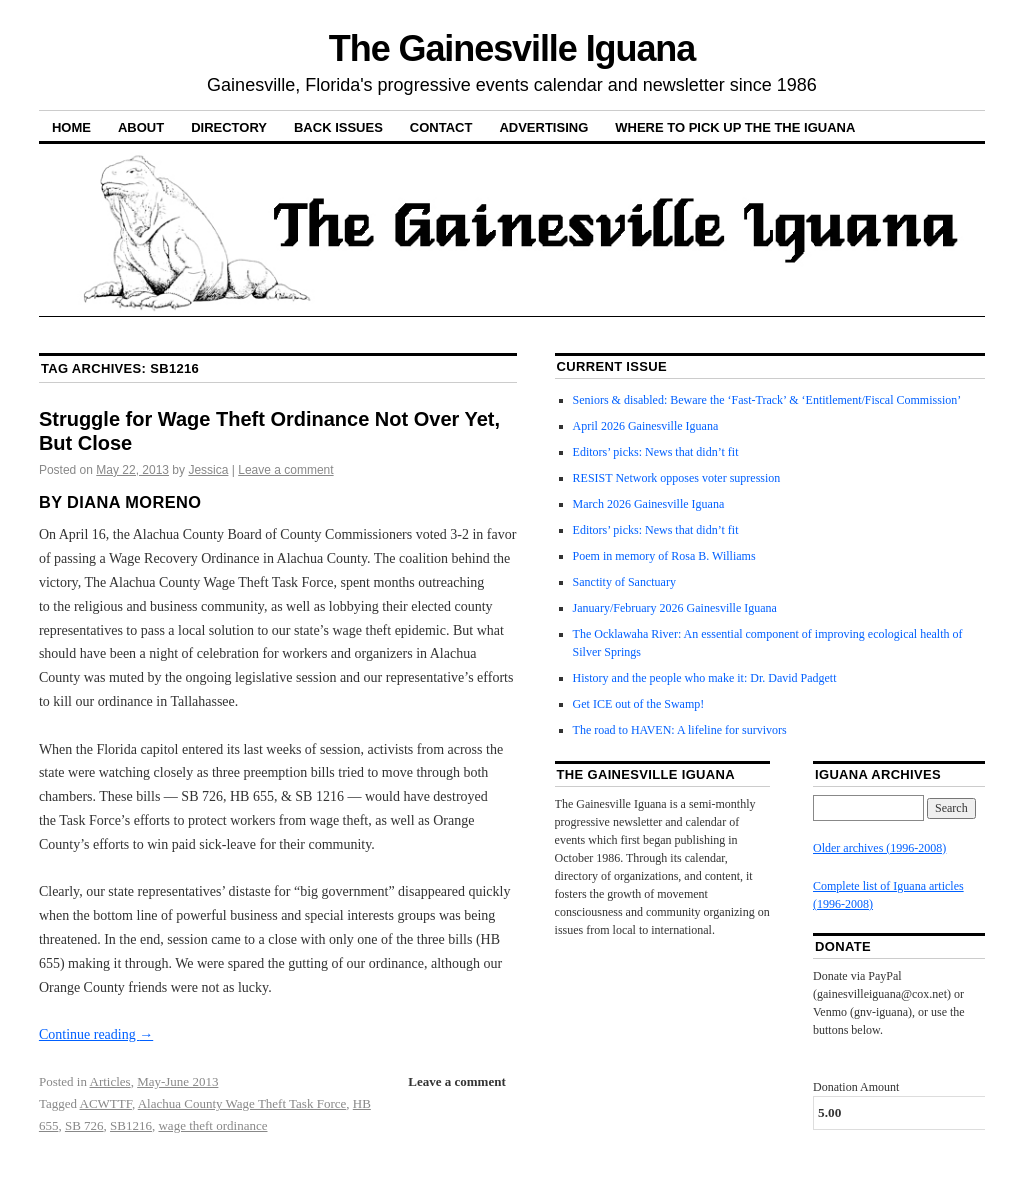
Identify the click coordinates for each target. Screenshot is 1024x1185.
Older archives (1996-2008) (879, 848)
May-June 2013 (177, 1081)
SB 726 (84, 1125)
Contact (441, 127)
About (141, 127)
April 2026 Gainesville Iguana (646, 426)
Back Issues (338, 127)
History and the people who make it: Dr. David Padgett (705, 678)
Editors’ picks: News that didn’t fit (656, 452)
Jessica (208, 470)
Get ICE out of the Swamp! (639, 704)
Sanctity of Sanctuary (624, 582)
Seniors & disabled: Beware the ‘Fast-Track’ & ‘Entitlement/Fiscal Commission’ (767, 400)
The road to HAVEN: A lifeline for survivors (680, 730)
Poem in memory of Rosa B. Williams (664, 556)
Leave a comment (285, 470)
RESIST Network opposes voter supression (677, 478)
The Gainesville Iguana (512, 48)
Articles (110, 1081)
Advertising (543, 127)
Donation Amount (856, 1087)
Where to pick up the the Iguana (735, 127)
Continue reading (96, 1034)
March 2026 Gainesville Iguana (649, 504)
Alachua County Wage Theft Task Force (242, 1103)
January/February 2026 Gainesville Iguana (675, 608)
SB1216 (131, 1125)
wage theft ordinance (212, 1125)
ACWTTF (106, 1103)
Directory (229, 127)
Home (71, 127)
